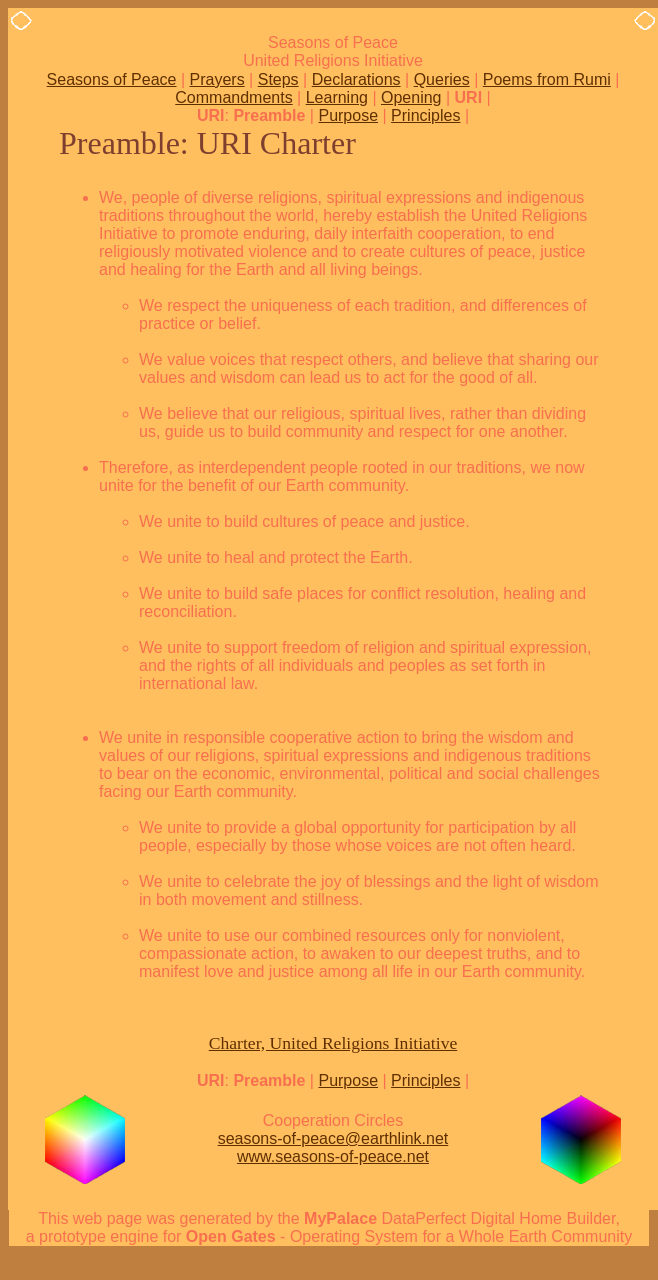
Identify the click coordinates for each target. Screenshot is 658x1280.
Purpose (348, 115)
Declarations (356, 79)
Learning (337, 97)
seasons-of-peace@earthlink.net (333, 1138)
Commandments (233, 97)
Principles (425, 115)
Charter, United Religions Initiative (333, 1043)
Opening (411, 97)
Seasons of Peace (112, 79)
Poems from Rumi (547, 79)
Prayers (217, 79)
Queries (442, 79)
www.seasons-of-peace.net (333, 1156)
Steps (278, 79)
